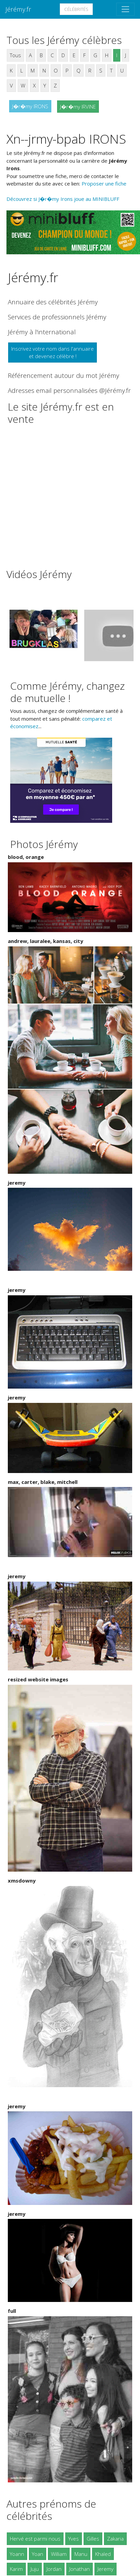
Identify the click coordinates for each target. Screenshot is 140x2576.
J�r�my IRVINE (78, 106)
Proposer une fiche (104, 183)
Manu (80, 2553)
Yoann (17, 2553)
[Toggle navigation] (125, 9)
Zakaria (115, 2538)
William (59, 2553)
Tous (15, 55)
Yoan (37, 2553)
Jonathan (79, 2568)
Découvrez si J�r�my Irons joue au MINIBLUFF (62, 198)
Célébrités (76, 9)
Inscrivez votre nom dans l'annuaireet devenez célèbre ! (52, 352)
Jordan (54, 2568)
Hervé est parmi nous (35, 2538)
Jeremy (105, 2568)
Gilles (93, 2538)
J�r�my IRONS (30, 106)
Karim (16, 2568)
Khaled (103, 2553)
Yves (73, 2538)
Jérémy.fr (18, 9)
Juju (35, 2568)
